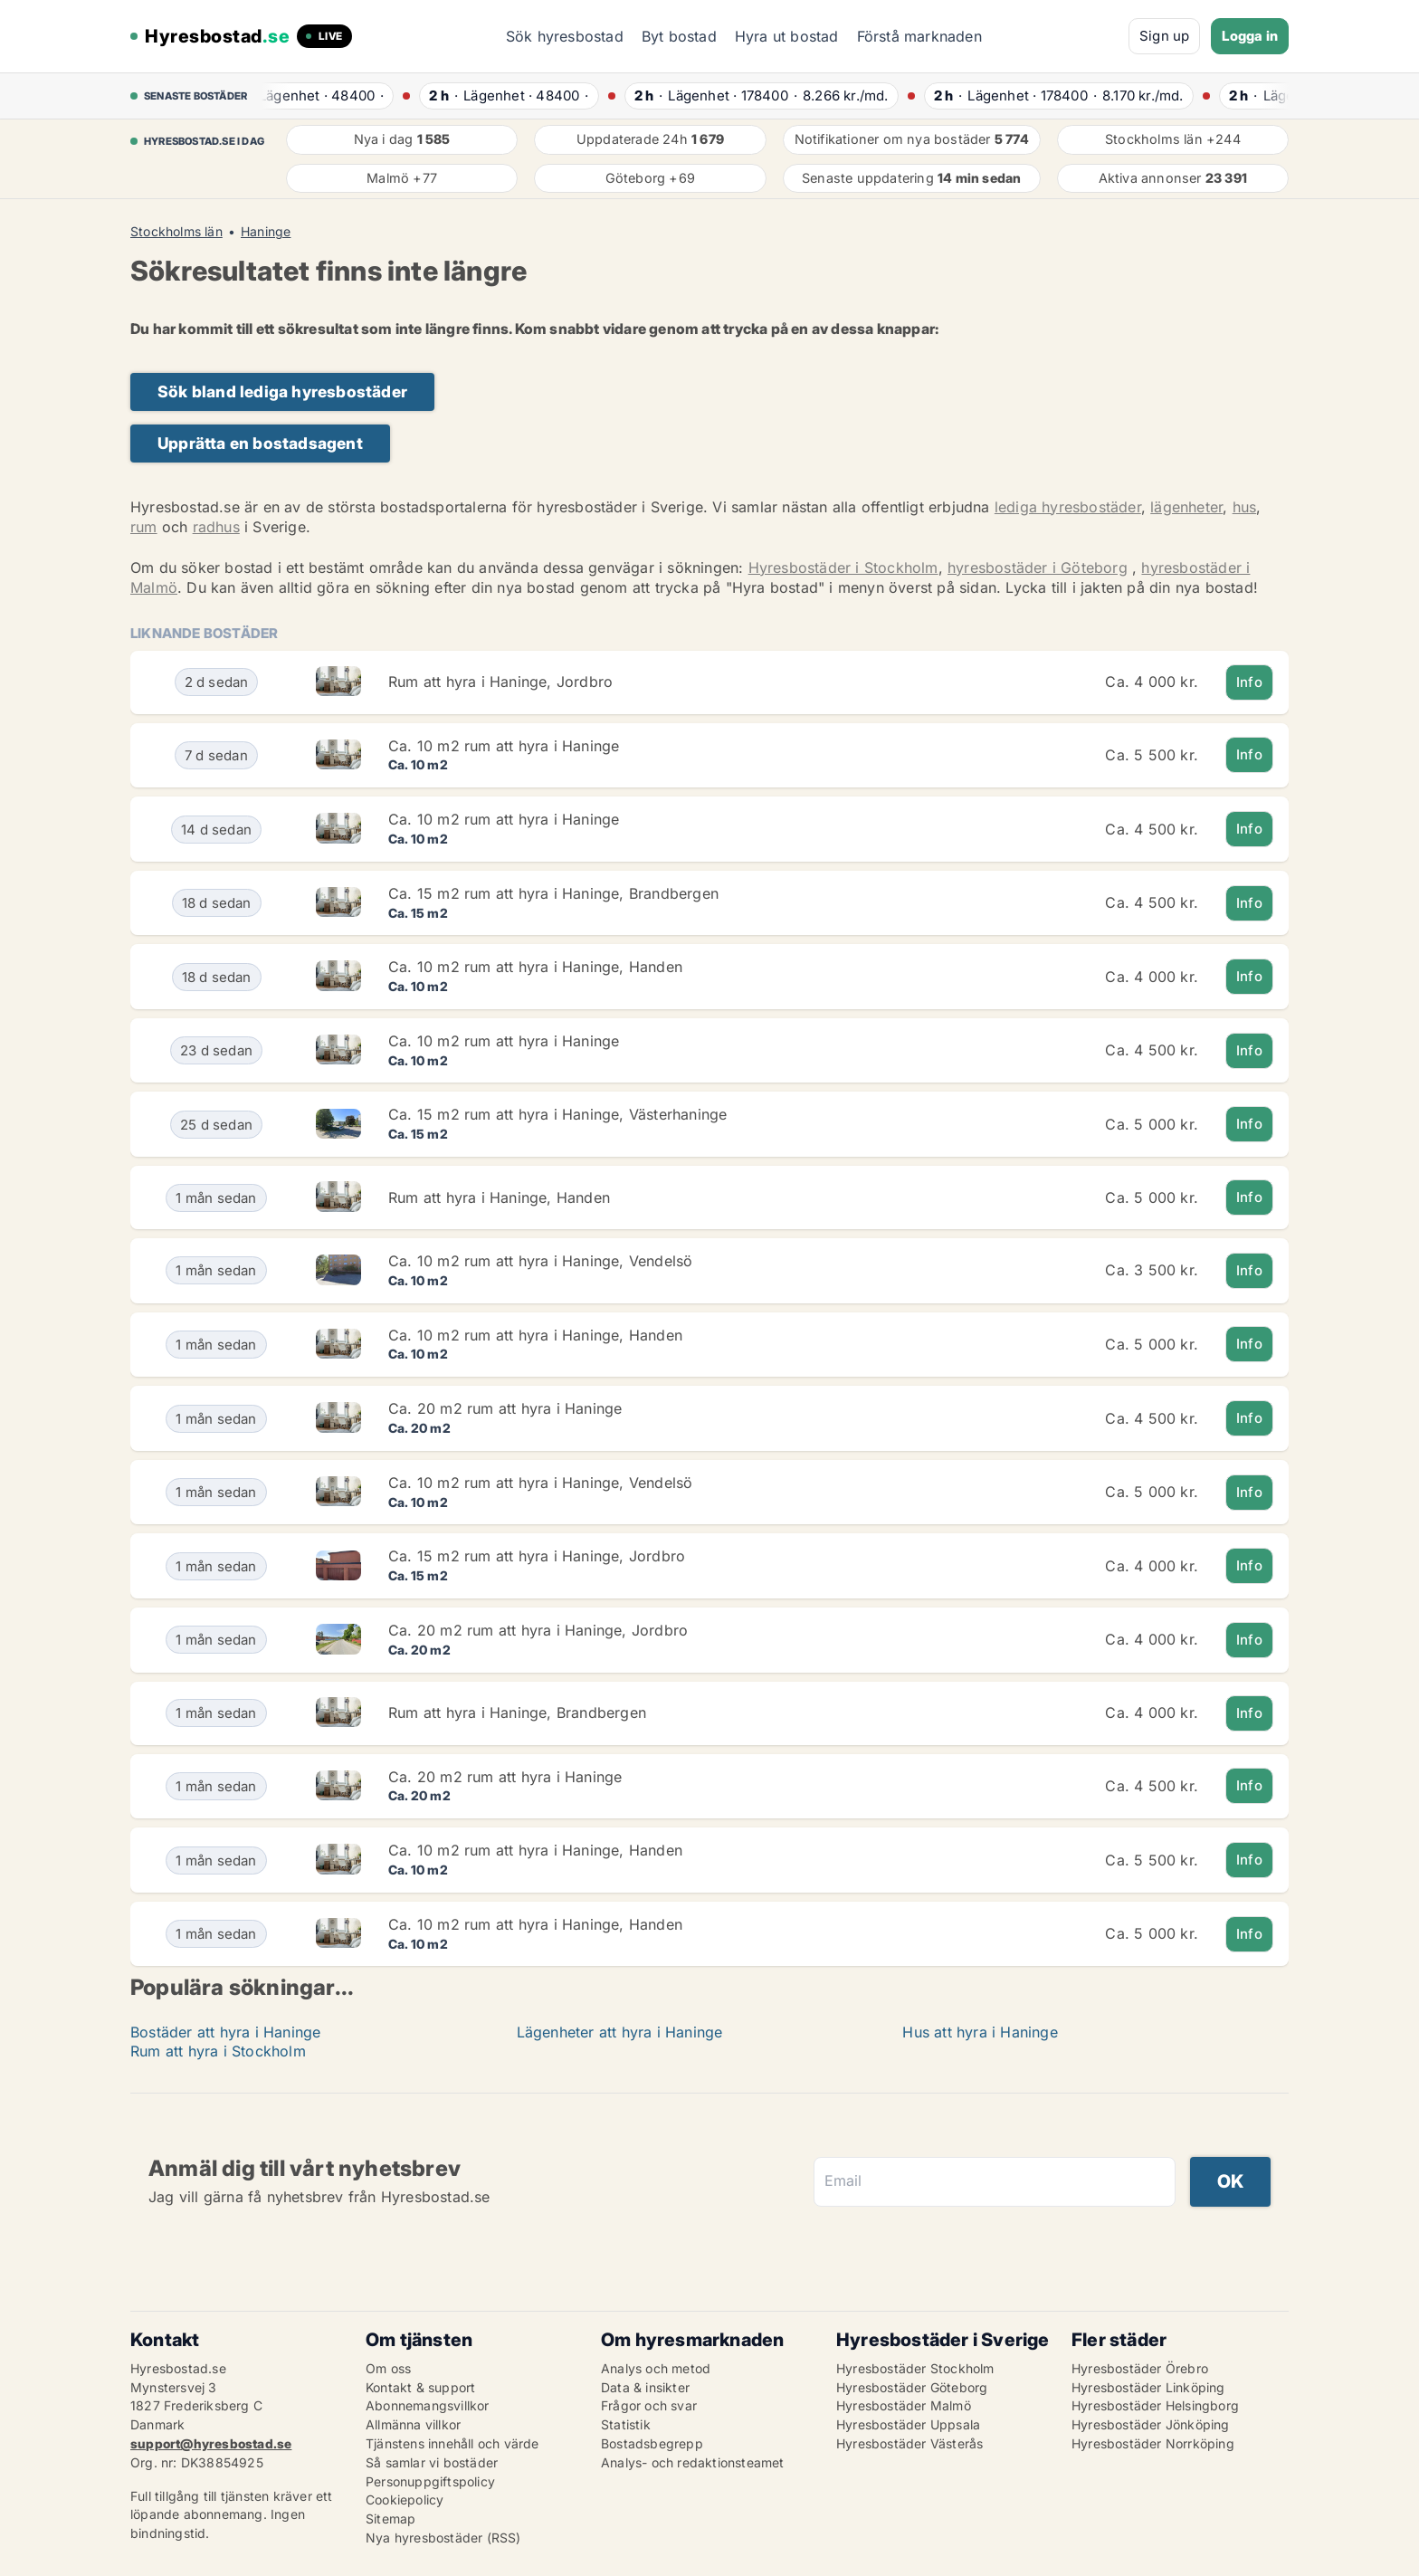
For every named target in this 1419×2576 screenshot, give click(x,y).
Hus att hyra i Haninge (979, 2032)
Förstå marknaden (919, 36)
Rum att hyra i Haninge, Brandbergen (517, 1712)
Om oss (388, 2368)
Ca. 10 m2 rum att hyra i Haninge (503, 746)
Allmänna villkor (413, 2424)
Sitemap (390, 2518)
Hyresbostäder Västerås (909, 2443)
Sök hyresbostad (565, 36)
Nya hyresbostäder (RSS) (443, 2537)
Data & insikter (645, 2387)
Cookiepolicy (404, 2499)
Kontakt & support (420, 2387)
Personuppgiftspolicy (430, 2481)
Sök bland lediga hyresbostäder (282, 391)
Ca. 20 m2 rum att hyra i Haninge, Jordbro (538, 1630)
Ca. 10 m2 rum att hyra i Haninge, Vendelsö (540, 1261)
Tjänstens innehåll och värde (452, 2443)
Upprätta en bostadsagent (260, 443)
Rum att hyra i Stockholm (218, 2051)
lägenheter (1186, 507)
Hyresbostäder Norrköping (1152, 2443)
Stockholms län (176, 231)
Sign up (1164, 35)
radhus (216, 527)
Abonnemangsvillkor (428, 2405)
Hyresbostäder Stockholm (915, 2368)
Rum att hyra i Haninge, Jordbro (500, 682)
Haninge (265, 231)
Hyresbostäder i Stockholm (843, 567)
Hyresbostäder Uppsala (908, 2424)
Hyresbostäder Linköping (1148, 2387)
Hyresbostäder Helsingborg (1155, 2405)
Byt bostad (679, 36)
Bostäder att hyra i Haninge (225, 2032)
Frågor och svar (649, 2405)
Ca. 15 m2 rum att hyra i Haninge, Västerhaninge (557, 1114)
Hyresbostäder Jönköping (1150, 2424)
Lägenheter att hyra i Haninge (620, 2032)
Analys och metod (655, 2368)
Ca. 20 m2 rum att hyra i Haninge (505, 1408)
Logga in (1250, 35)
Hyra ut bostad (787, 36)
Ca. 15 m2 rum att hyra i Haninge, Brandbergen (553, 893)
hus (1245, 507)
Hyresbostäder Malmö (903, 2405)
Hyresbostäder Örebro (1139, 2368)
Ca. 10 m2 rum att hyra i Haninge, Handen (535, 967)
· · (323, 95)
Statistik (626, 2424)
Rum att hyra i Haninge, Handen (499, 1197)
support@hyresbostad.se (210, 2443)
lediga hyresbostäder (1068, 507)
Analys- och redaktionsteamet (693, 2462)
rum (143, 527)
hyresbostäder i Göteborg (1038, 567)
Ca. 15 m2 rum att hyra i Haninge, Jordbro (536, 1556)
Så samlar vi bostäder (432, 2462)
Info (1249, 682)
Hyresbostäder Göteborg (911, 2387)
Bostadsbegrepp (652, 2443)
